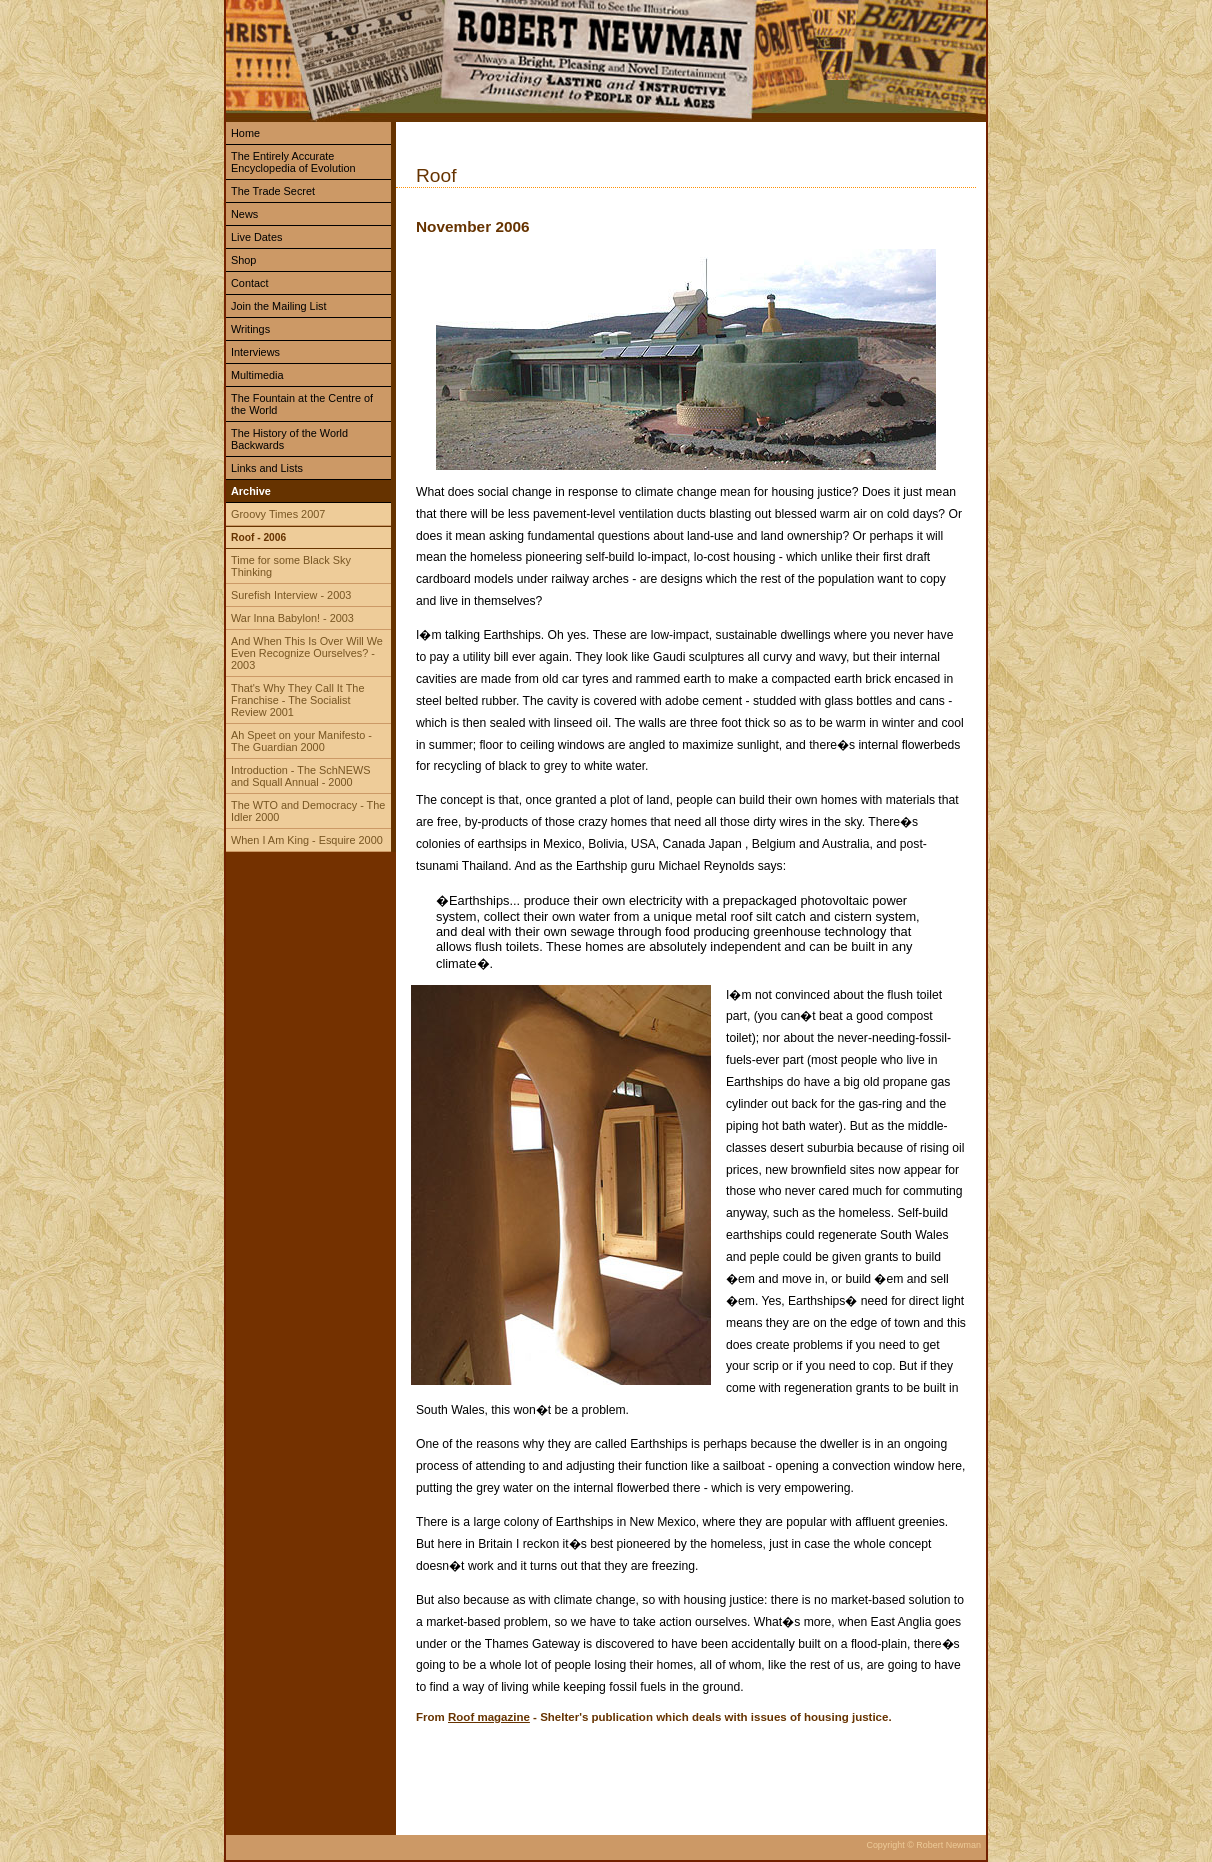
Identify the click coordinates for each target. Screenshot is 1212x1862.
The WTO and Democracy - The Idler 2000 (308, 811)
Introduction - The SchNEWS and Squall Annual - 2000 (300, 776)
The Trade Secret (273, 191)
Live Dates (256, 237)
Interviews (255, 352)
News (244, 214)
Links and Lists (267, 468)
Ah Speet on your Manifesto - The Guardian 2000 (301, 741)
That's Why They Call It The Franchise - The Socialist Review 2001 (297, 700)
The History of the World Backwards (289, 439)
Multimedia (257, 375)
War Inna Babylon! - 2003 (292, 618)
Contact (249, 283)
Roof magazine (489, 1717)
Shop (243, 260)
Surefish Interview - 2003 (291, 595)
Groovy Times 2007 (278, 514)
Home (245, 133)
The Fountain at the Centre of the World (302, 404)
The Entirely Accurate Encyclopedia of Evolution (293, 162)
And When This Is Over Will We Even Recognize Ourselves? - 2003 (307, 653)
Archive (251, 491)
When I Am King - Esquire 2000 (307, 840)
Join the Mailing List (279, 306)
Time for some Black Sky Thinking (291, 566)
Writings (250, 329)
